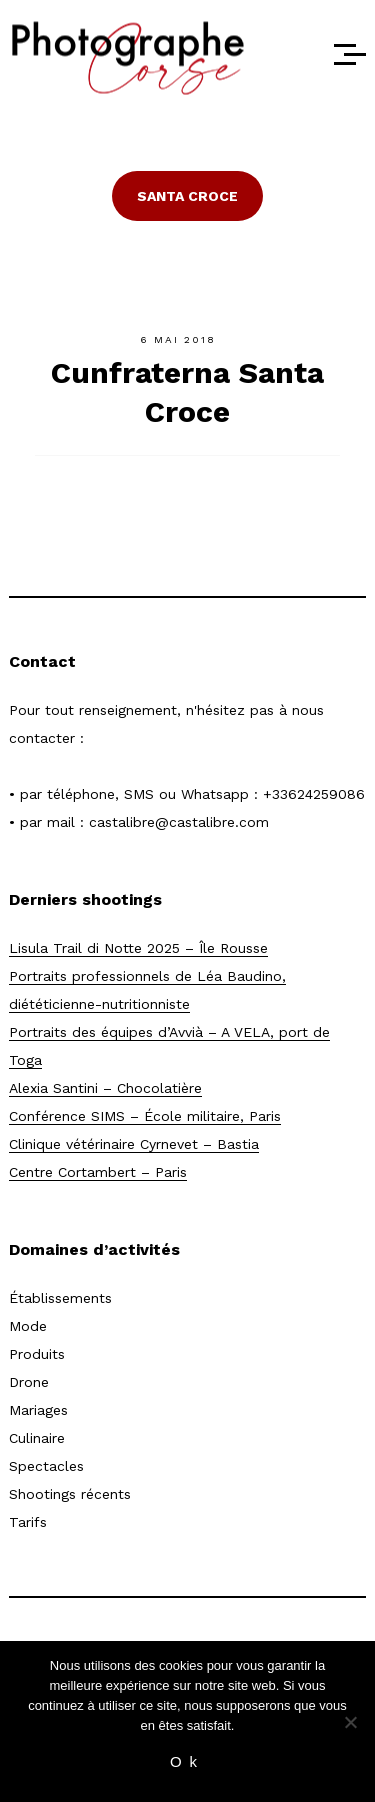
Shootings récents (70, 1494)
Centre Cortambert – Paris (98, 1172)
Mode (28, 1326)
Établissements (60, 1298)
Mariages (38, 1410)
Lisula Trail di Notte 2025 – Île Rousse (138, 948)
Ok (187, 1761)
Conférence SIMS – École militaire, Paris (145, 1116)
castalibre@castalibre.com (179, 822)
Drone (29, 1382)
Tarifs (28, 1522)
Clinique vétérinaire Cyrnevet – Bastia (134, 1144)
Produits (37, 1354)
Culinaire (37, 1438)
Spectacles (46, 1466)
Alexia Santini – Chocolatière (105, 1088)
